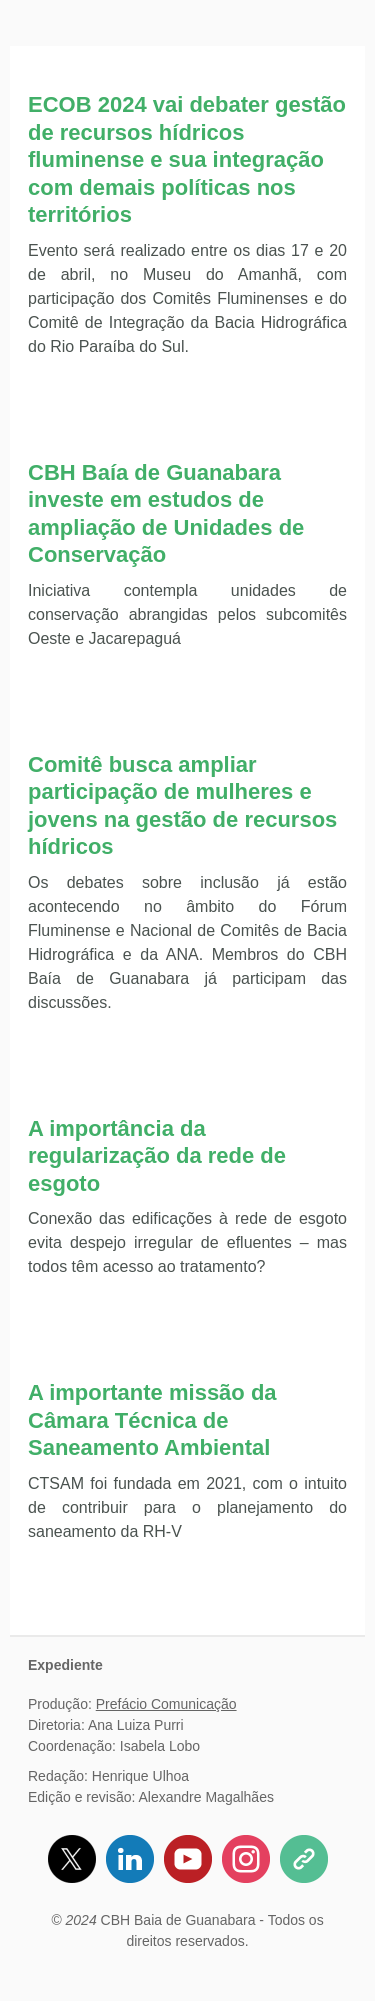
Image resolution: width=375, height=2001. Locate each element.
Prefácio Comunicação (166, 1704)
